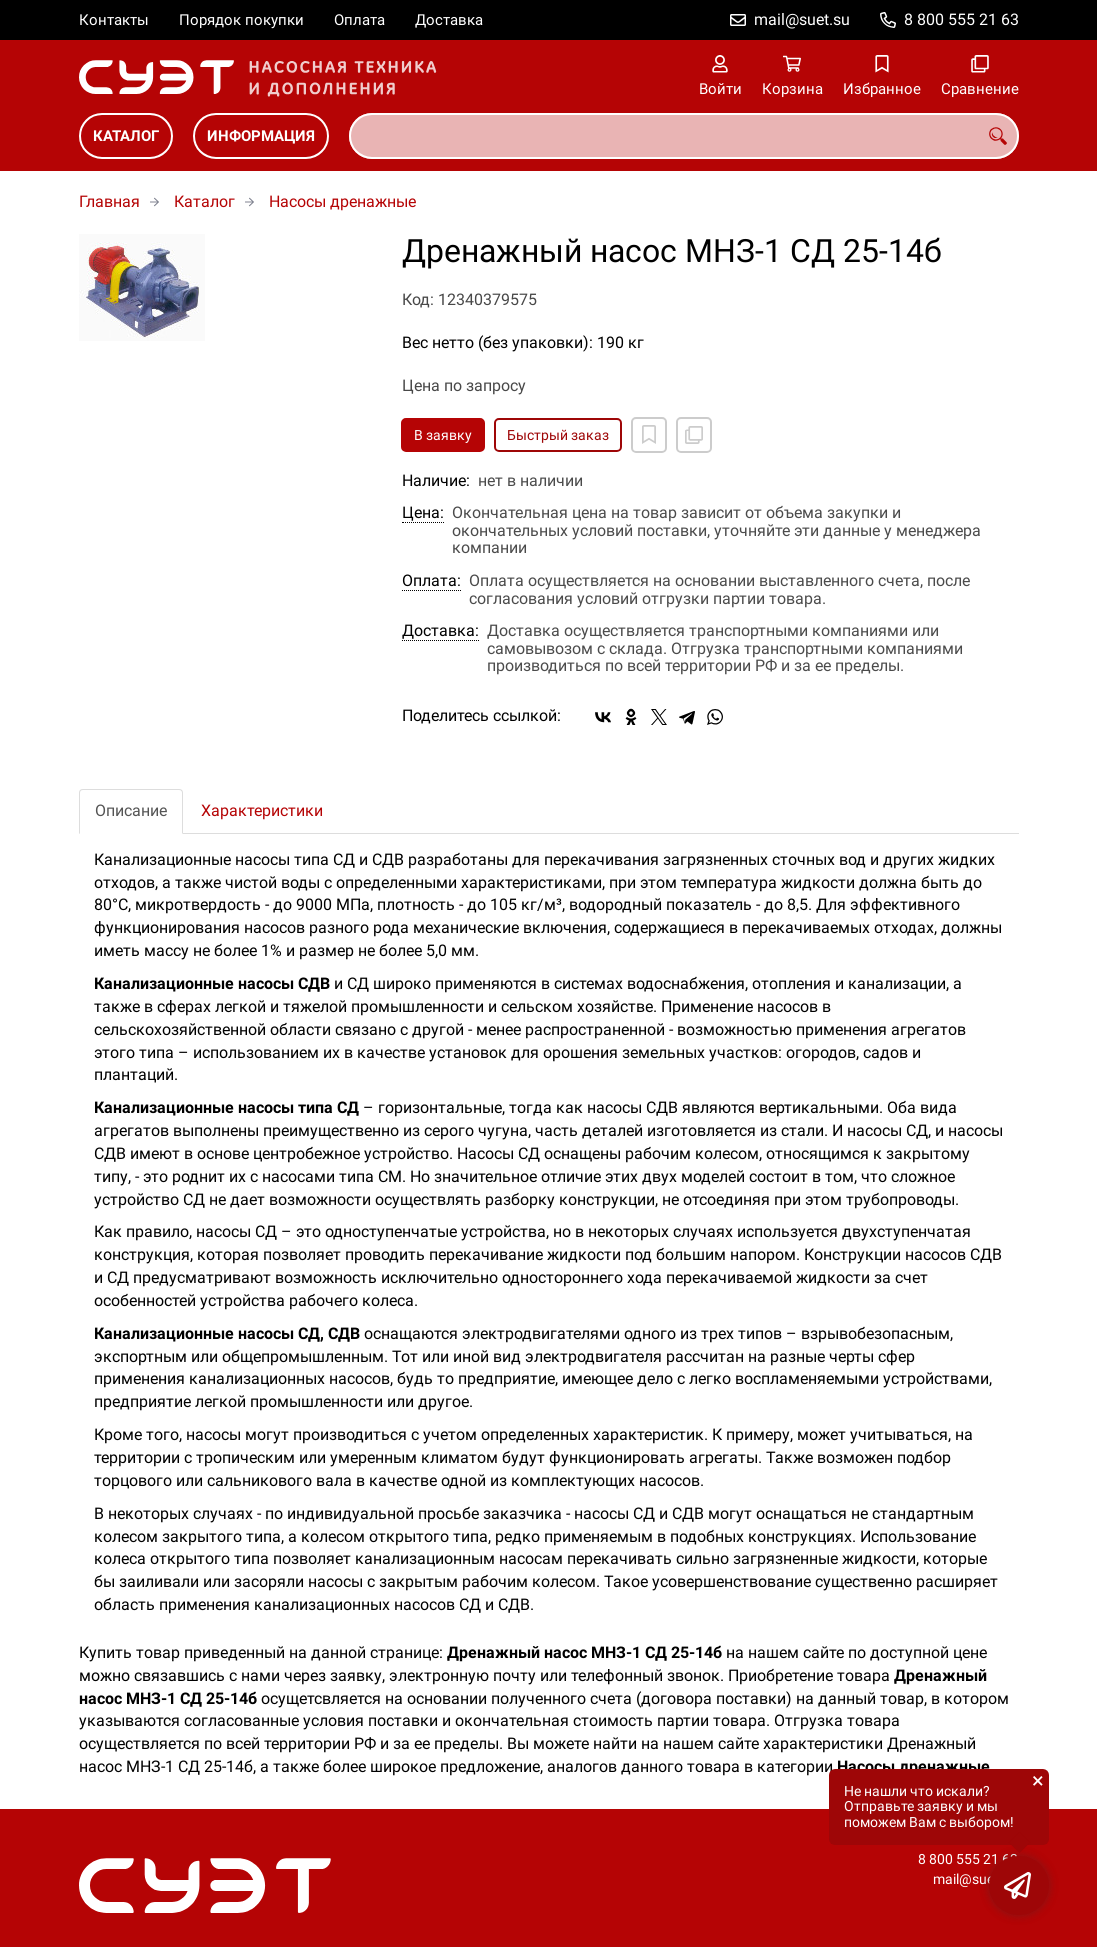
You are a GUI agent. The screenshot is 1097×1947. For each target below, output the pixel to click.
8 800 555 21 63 (961, 19)
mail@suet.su (802, 19)
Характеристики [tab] (262, 810)
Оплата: (431, 581)
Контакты (114, 20)
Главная (109, 201)
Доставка (449, 20)
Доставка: (440, 631)
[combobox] (684, 136)
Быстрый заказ (558, 435)
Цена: (423, 513)
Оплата (359, 20)
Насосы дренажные (342, 201)
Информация (261, 136)
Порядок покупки (241, 20)
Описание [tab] (131, 810)
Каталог (126, 136)
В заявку (443, 435)
